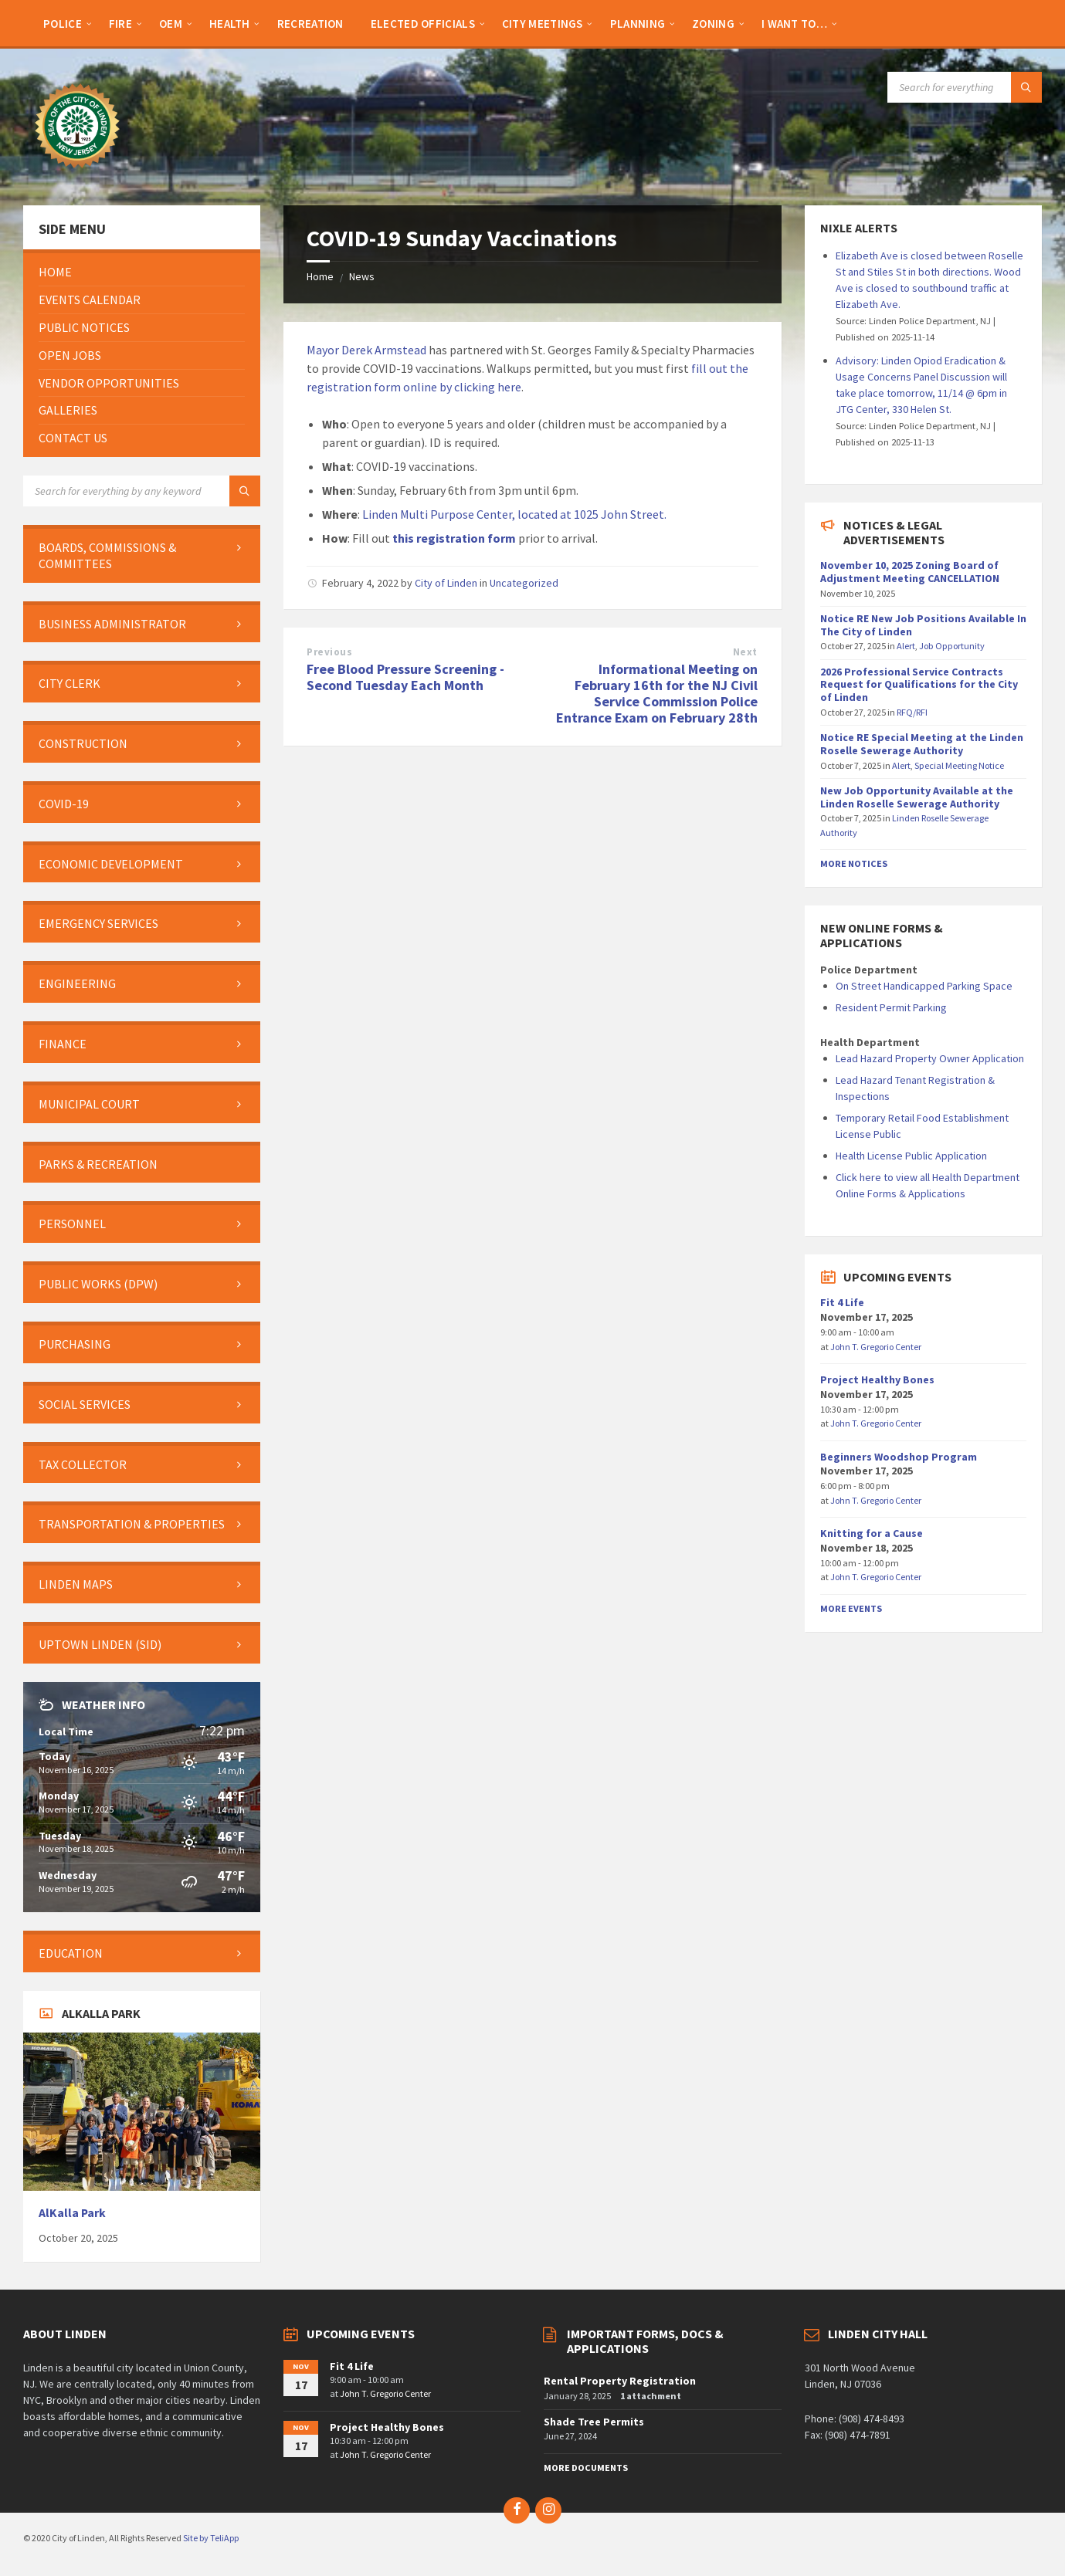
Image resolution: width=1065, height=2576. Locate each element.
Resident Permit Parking (891, 1007)
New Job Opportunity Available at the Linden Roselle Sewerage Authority (916, 797)
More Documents (586, 2467)
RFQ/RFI (912, 712)
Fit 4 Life (842, 1302)
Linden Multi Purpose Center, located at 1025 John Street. (514, 514)
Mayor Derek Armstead (366, 349)
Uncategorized (524, 583)
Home (320, 276)
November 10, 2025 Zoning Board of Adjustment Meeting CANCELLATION (909, 571)
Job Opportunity (952, 646)
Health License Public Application (911, 1156)
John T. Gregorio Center (875, 1346)
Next (745, 651)
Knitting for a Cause (871, 1533)
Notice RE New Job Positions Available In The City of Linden (923, 624)
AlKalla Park (72, 2212)
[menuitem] (62, 23)
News (362, 276)
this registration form (454, 538)
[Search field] (964, 87)
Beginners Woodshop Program (898, 1457)
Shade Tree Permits (594, 2422)
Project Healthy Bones (877, 1379)
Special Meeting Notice (959, 765)
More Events (851, 1608)
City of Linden (446, 583)
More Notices (853, 863)
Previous (329, 651)
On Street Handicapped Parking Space (924, 986)
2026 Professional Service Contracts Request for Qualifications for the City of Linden (919, 685)
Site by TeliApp (211, 2538)
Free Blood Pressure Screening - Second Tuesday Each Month (405, 677)
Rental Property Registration (620, 2381)
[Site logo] (77, 175)
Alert (906, 646)
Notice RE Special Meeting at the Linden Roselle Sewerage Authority (921, 743)
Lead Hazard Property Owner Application (930, 1058)
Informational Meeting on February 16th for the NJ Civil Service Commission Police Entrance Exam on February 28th (657, 693)
